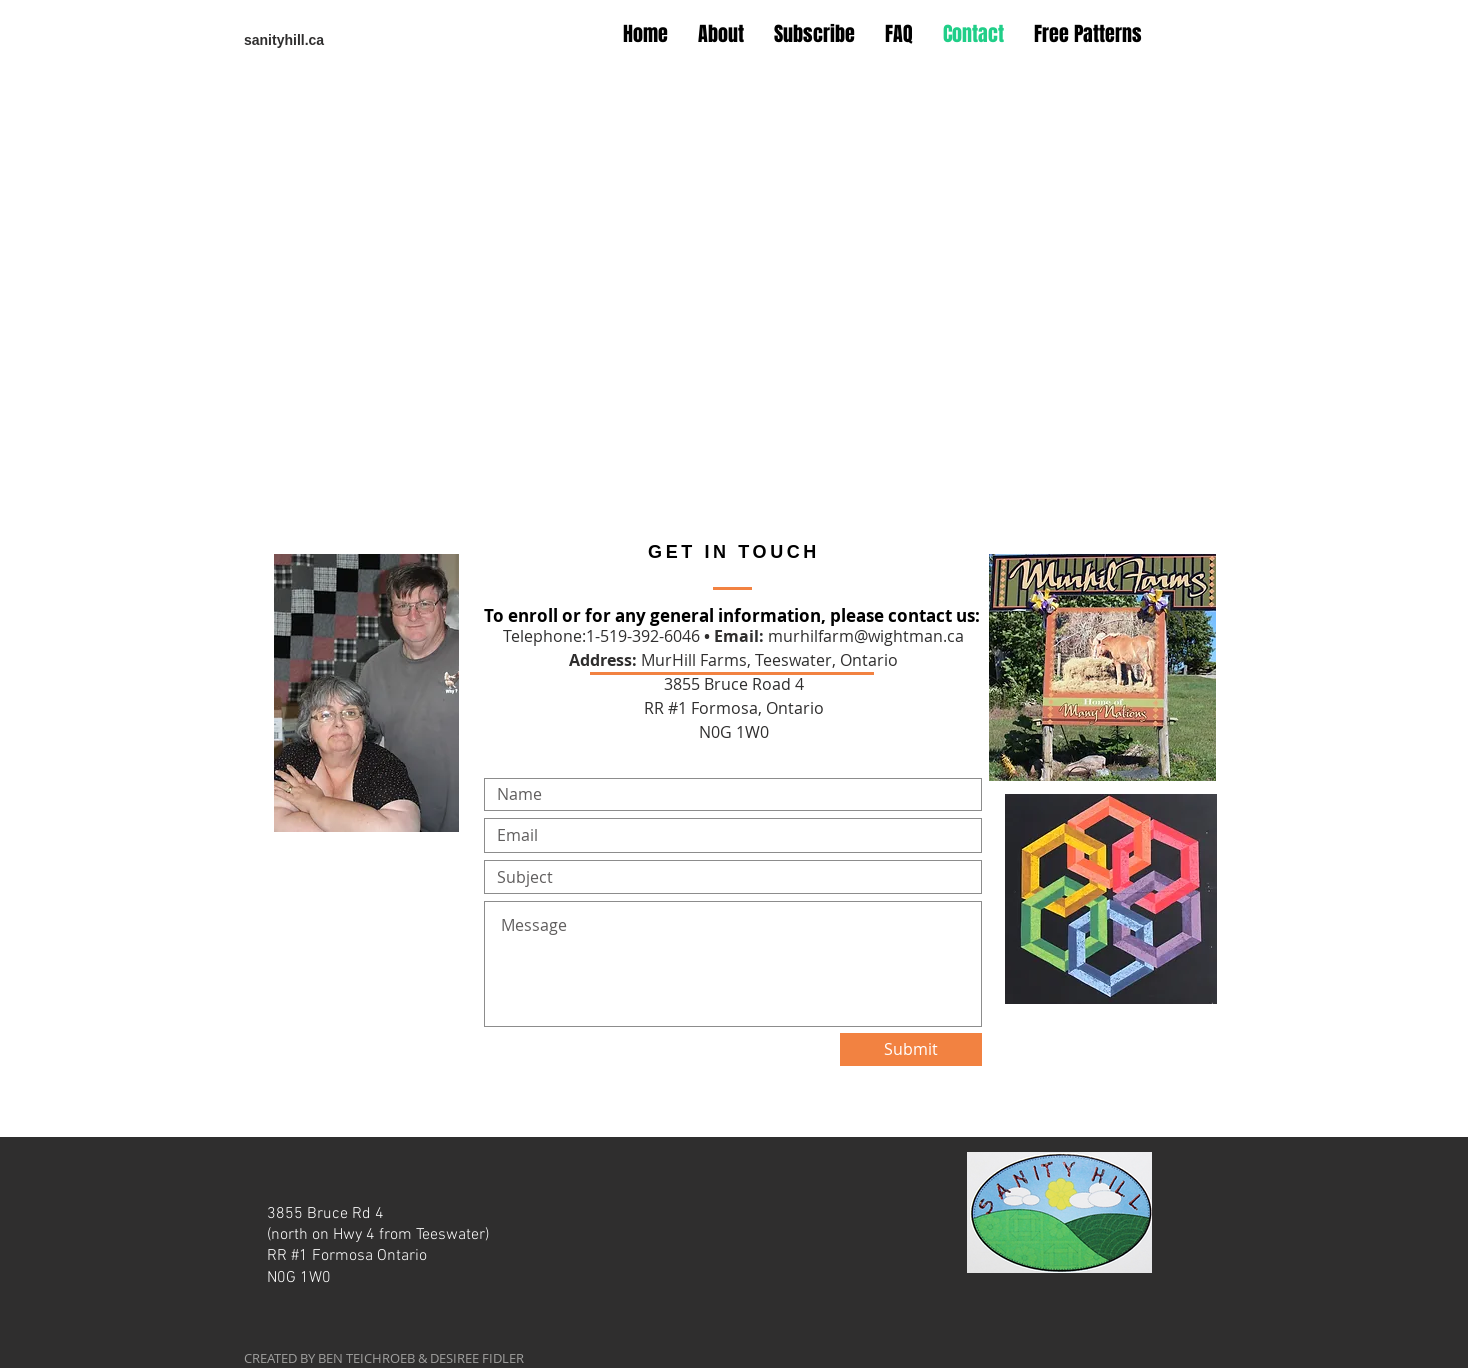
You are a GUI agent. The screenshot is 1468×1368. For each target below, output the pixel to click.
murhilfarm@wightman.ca (866, 636)
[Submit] (911, 1049)
